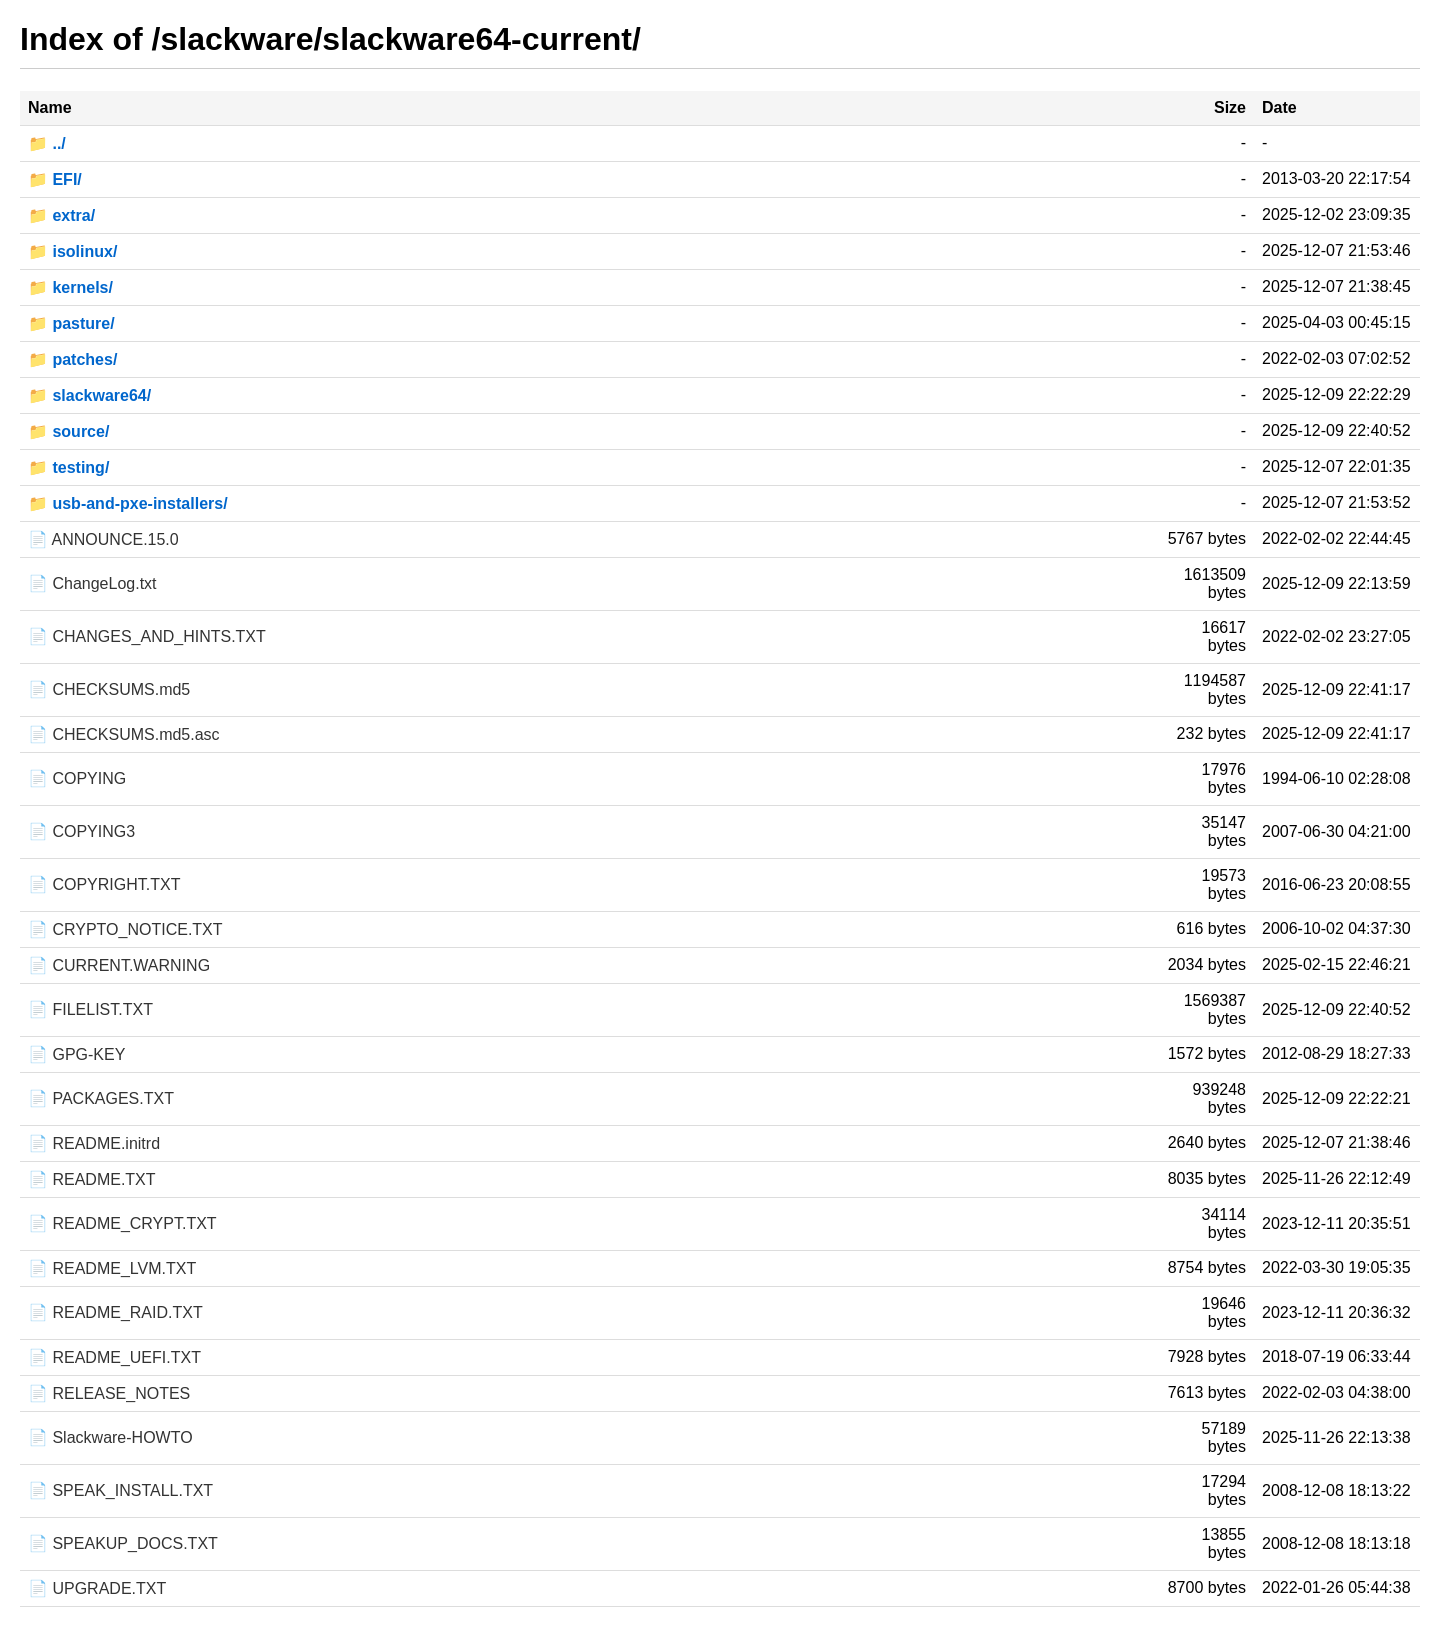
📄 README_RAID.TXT (115, 1312)
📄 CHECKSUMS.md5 (109, 689)
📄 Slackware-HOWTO (110, 1437)
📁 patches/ (72, 359)
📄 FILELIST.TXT (90, 1009)
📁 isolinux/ (72, 251)
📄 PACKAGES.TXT (101, 1098)
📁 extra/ (61, 215)
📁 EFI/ (55, 179)
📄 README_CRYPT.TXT (122, 1223)
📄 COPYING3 (81, 831)
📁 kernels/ (70, 287)
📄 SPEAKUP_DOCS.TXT (123, 1543)
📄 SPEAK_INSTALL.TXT (120, 1490)
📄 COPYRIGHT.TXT (104, 884)
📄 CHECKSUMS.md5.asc (124, 734)
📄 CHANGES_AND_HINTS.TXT (147, 636)
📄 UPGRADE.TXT (97, 1588)
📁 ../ (47, 143)
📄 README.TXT (92, 1179)
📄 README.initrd (94, 1143)
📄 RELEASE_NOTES (109, 1393)
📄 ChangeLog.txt (92, 583)
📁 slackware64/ (89, 395)
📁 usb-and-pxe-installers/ (128, 503)
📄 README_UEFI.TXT (114, 1357)
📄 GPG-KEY (76, 1054)
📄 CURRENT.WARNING (119, 965)
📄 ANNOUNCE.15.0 (103, 539)
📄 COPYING (77, 778)
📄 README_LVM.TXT (112, 1268)
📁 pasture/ (71, 323)
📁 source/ (68, 431)
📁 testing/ (68, 467)
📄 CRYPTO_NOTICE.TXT (125, 929)
